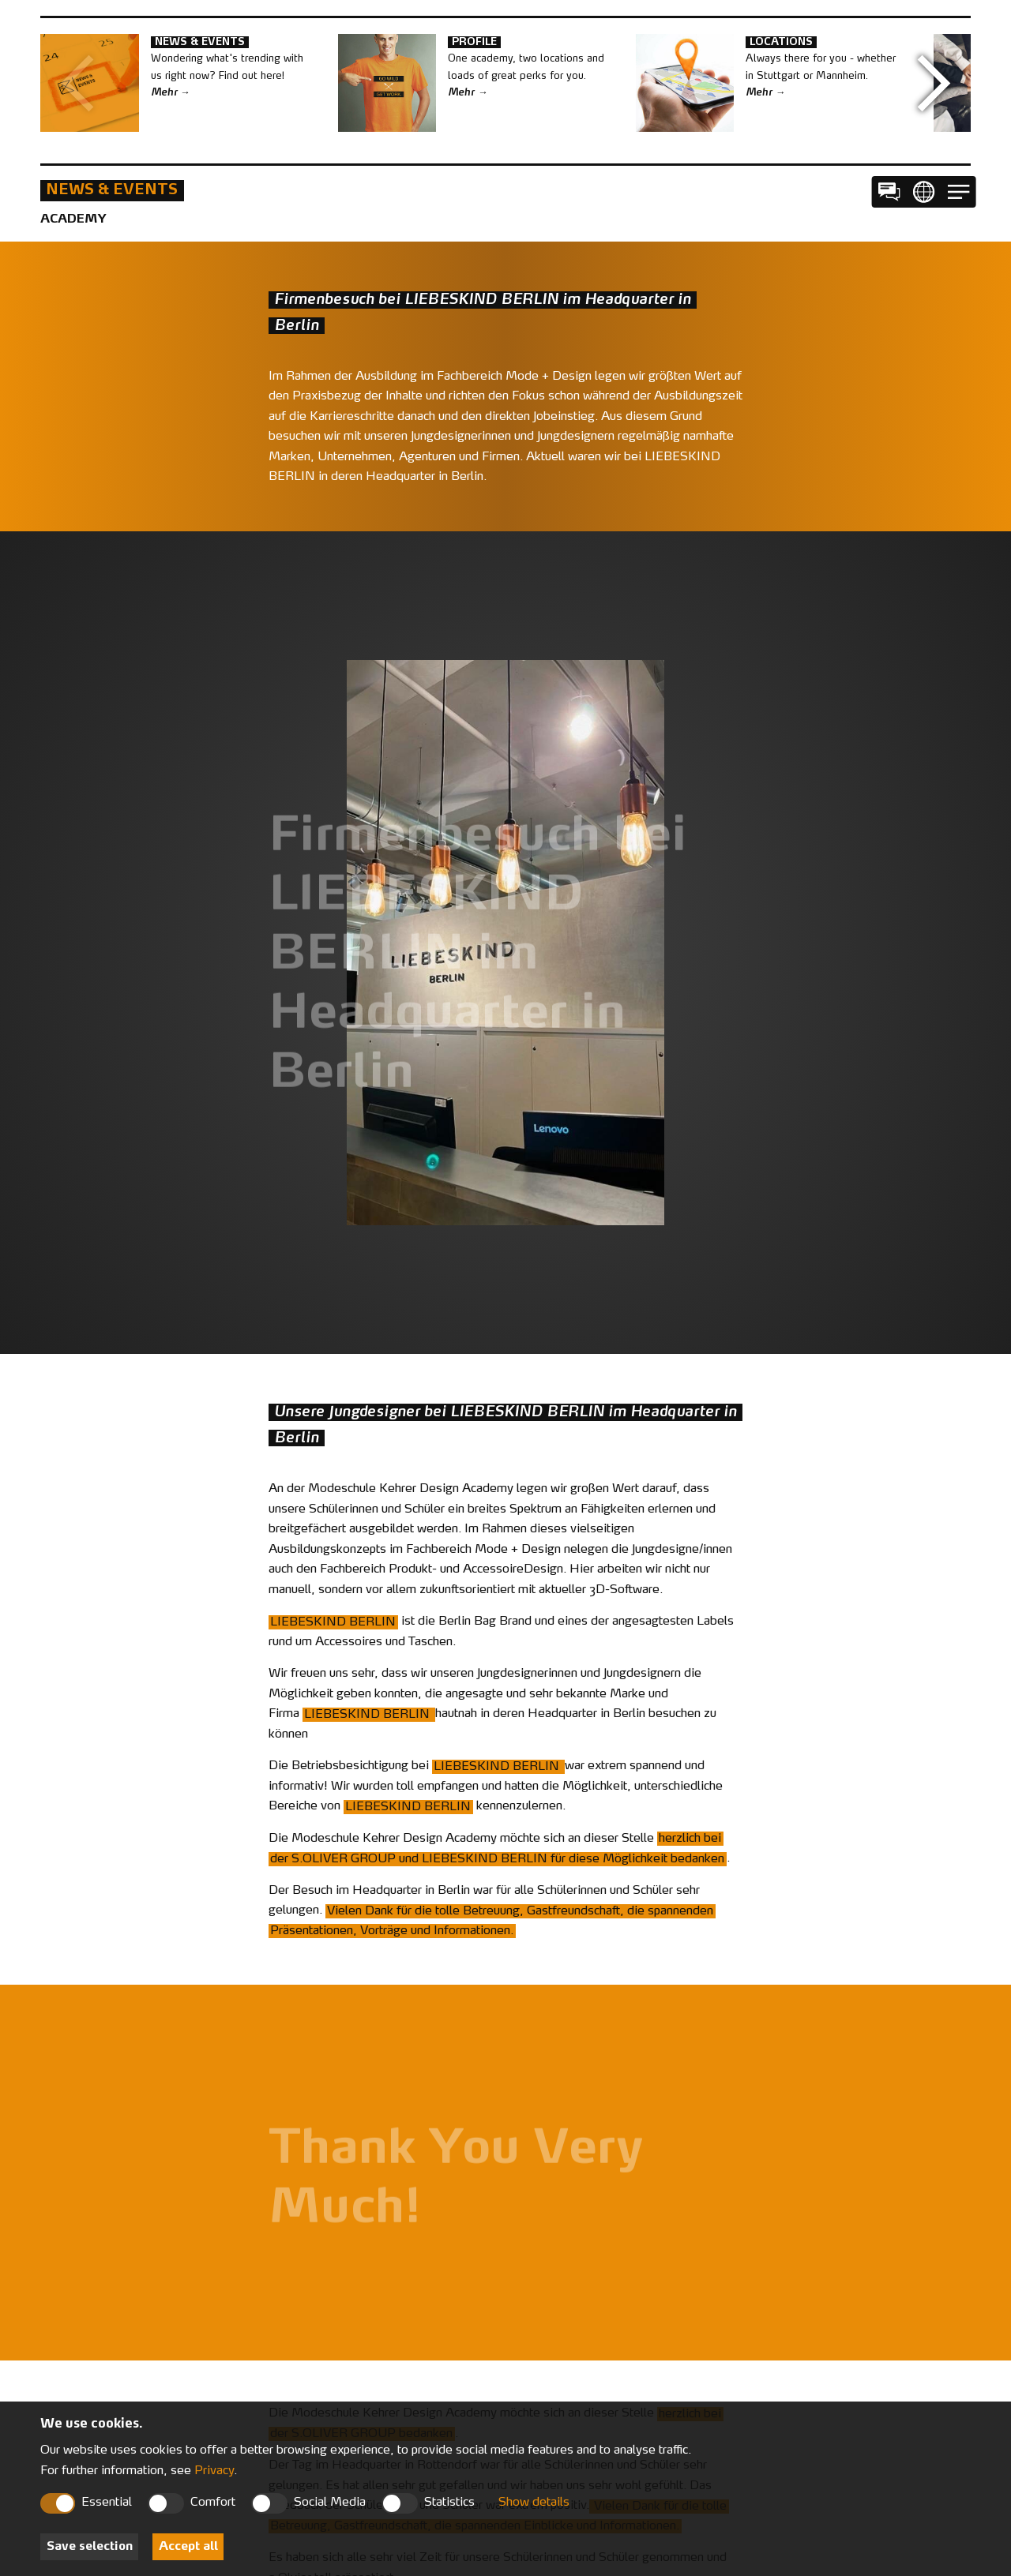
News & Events (112, 190)
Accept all (188, 2547)
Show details (533, 2503)
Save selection (90, 2547)
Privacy (214, 2471)
